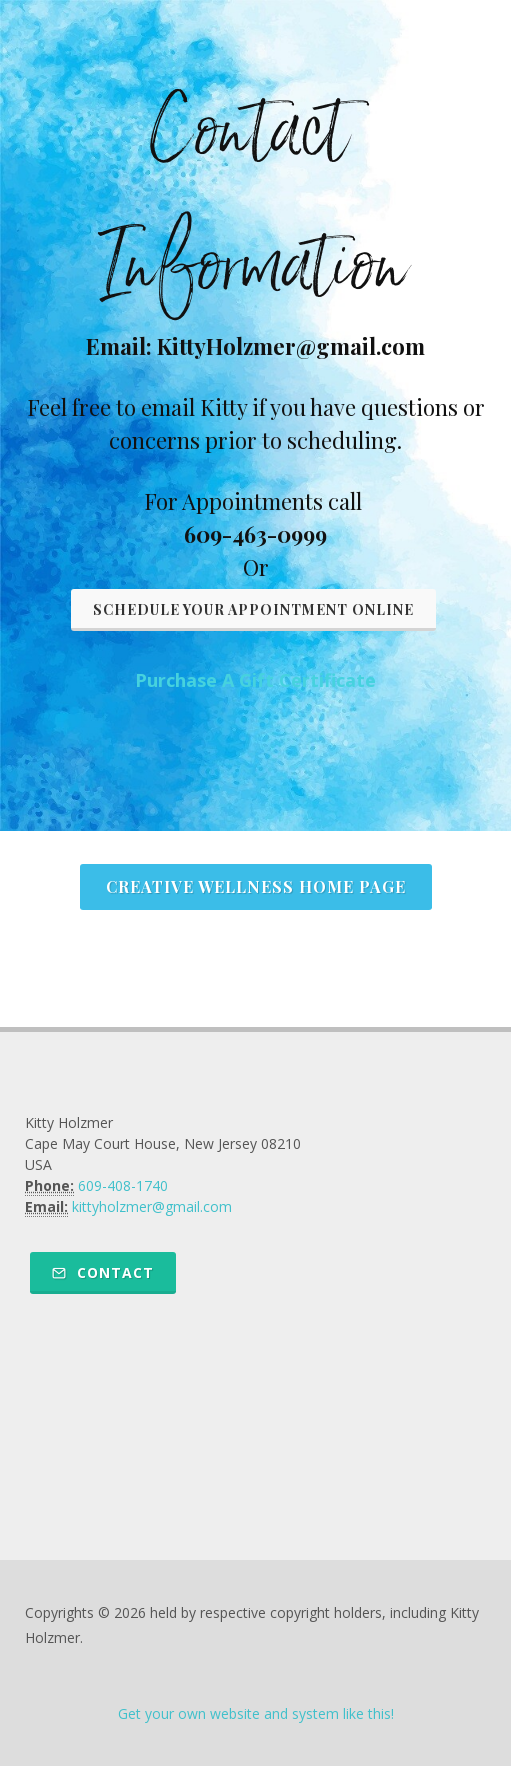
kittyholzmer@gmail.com (152, 1206)
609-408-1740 (123, 1185)
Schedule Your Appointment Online (253, 609)
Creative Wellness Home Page (256, 886)
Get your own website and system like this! (256, 1713)
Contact (103, 1272)
